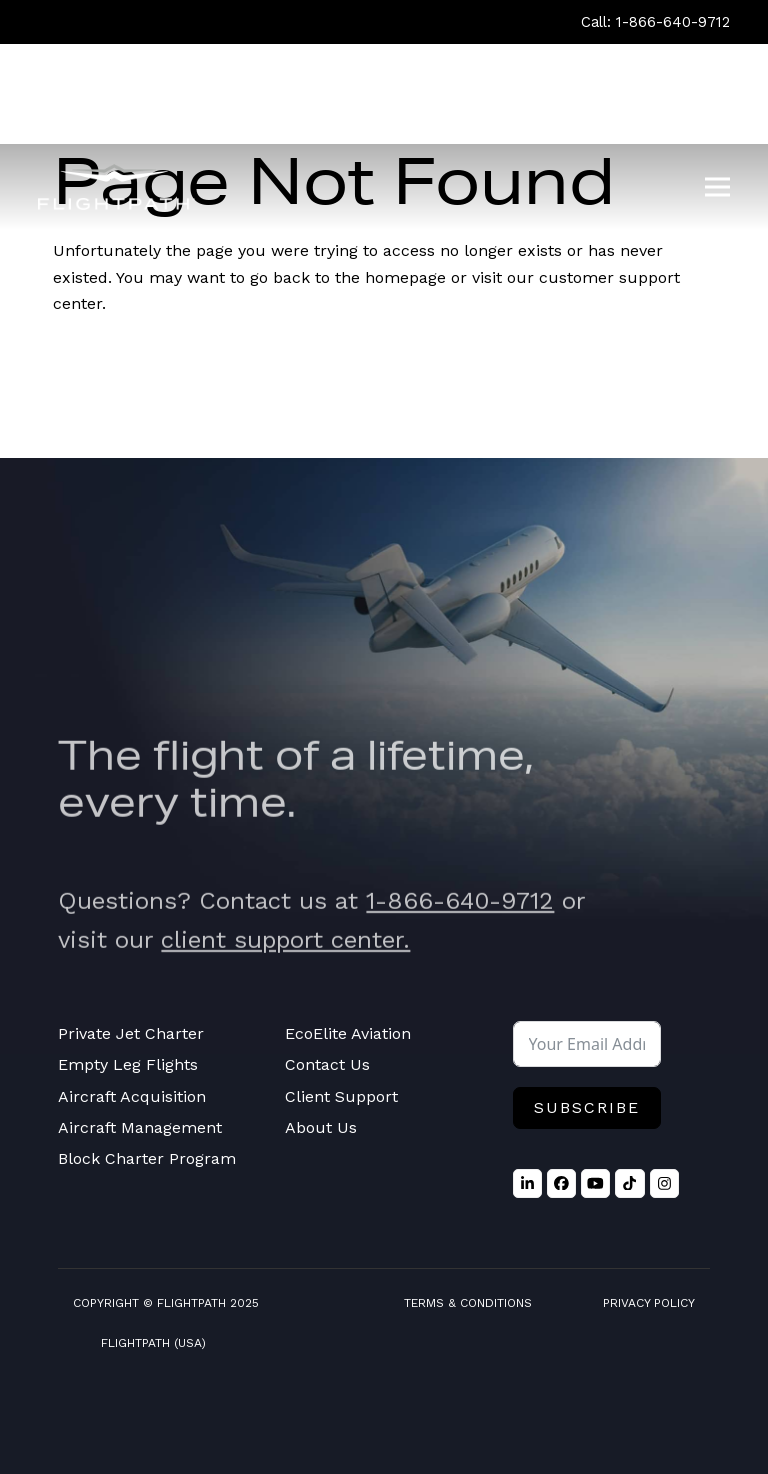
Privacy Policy (649, 1303)
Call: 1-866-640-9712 (655, 22)
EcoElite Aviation (348, 1033)
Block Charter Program (147, 1158)
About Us (321, 1127)
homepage (405, 277)
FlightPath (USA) (153, 1343)
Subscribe (587, 1107)
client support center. (285, 959)
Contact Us (327, 1064)
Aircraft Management (140, 1127)
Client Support (341, 1096)
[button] (717, 187)
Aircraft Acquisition (132, 1096)
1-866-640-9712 (460, 919)
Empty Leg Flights (128, 1064)
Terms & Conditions (468, 1303)
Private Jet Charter (131, 1033)
